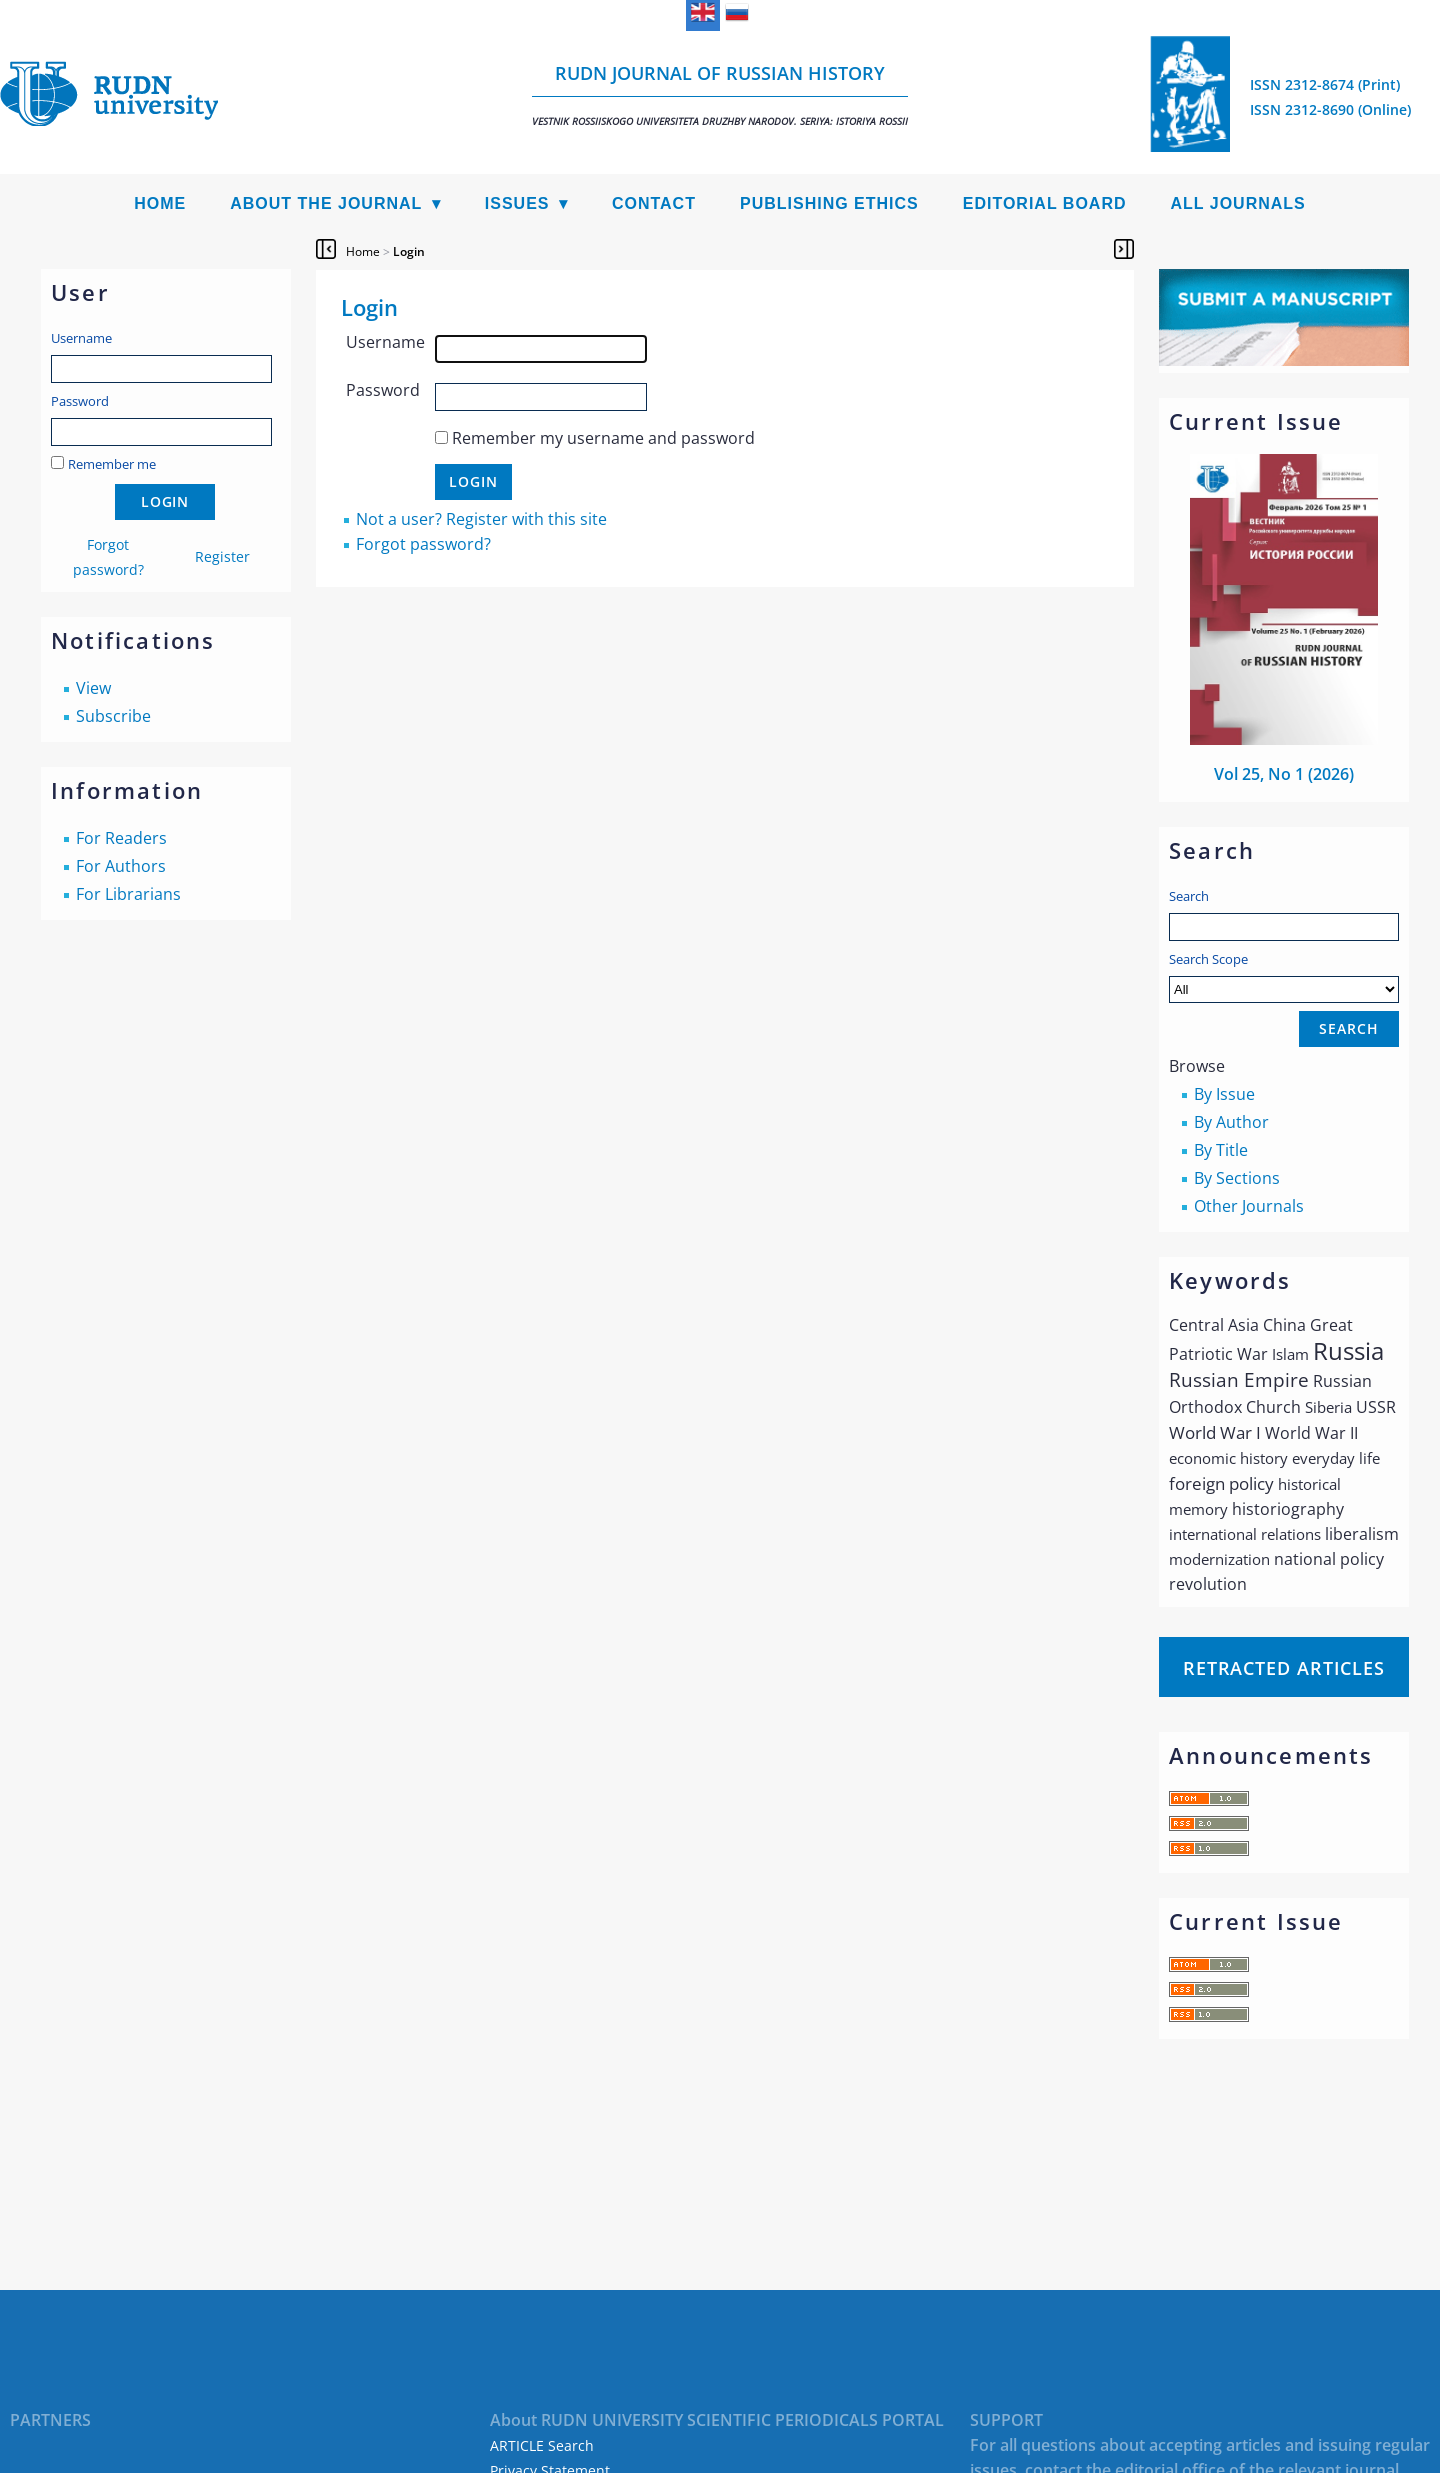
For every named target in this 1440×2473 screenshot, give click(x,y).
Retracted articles (1284, 1668)
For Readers (121, 838)
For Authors (121, 866)
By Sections (1237, 1178)
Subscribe (113, 716)
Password (80, 401)
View (93, 688)
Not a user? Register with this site (481, 519)
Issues (517, 203)
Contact (654, 203)
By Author (1231, 1122)
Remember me (112, 464)
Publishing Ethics (829, 203)
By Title (1221, 1150)
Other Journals (1249, 1206)
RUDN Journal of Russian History (720, 94)
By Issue (1224, 1094)
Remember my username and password (603, 438)
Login (409, 251)
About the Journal (326, 203)
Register (222, 556)
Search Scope (1284, 976)
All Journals (1238, 203)
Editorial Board (1045, 203)
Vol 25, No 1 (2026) (1284, 774)
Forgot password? (423, 544)
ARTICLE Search (542, 2445)
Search (1189, 896)
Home (160, 203)
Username (81, 338)
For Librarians (128, 894)
